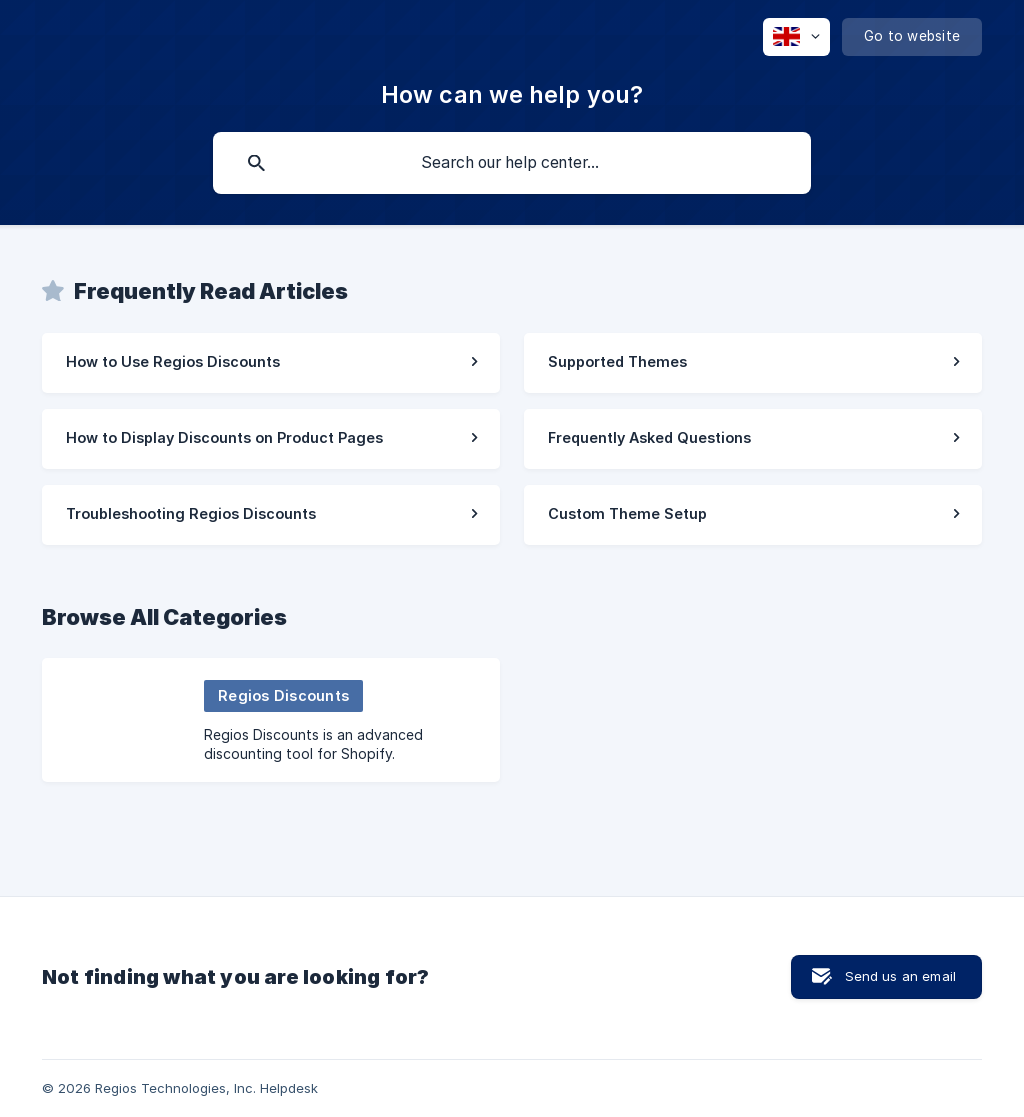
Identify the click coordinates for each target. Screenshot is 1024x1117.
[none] (796, 37)
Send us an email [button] (900, 976)
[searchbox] (512, 163)
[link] (271, 363)
